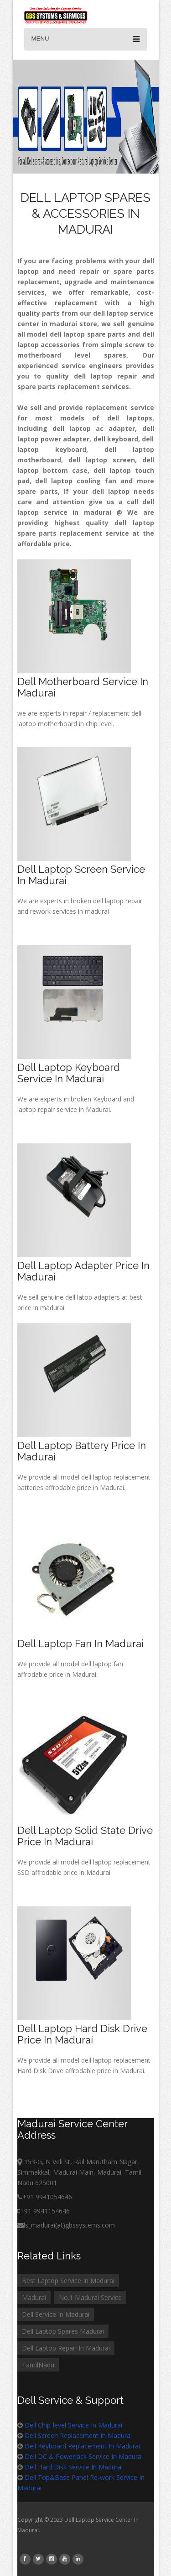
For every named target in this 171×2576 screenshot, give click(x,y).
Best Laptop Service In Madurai (68, 2280)
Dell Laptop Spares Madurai (63, 2331)
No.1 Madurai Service (90, 2297)
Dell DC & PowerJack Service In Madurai (84, 2456)
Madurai (34, 2297)
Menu (85, 39)
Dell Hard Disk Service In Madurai (74, 2467)
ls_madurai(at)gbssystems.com (66, 2225)
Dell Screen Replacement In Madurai (78, 2435)
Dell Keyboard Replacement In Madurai (82, 2446)
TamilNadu (38, 2365)
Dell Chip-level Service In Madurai (73, 2425)
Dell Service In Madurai (55, 2314)
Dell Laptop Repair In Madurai (66, 2348)
